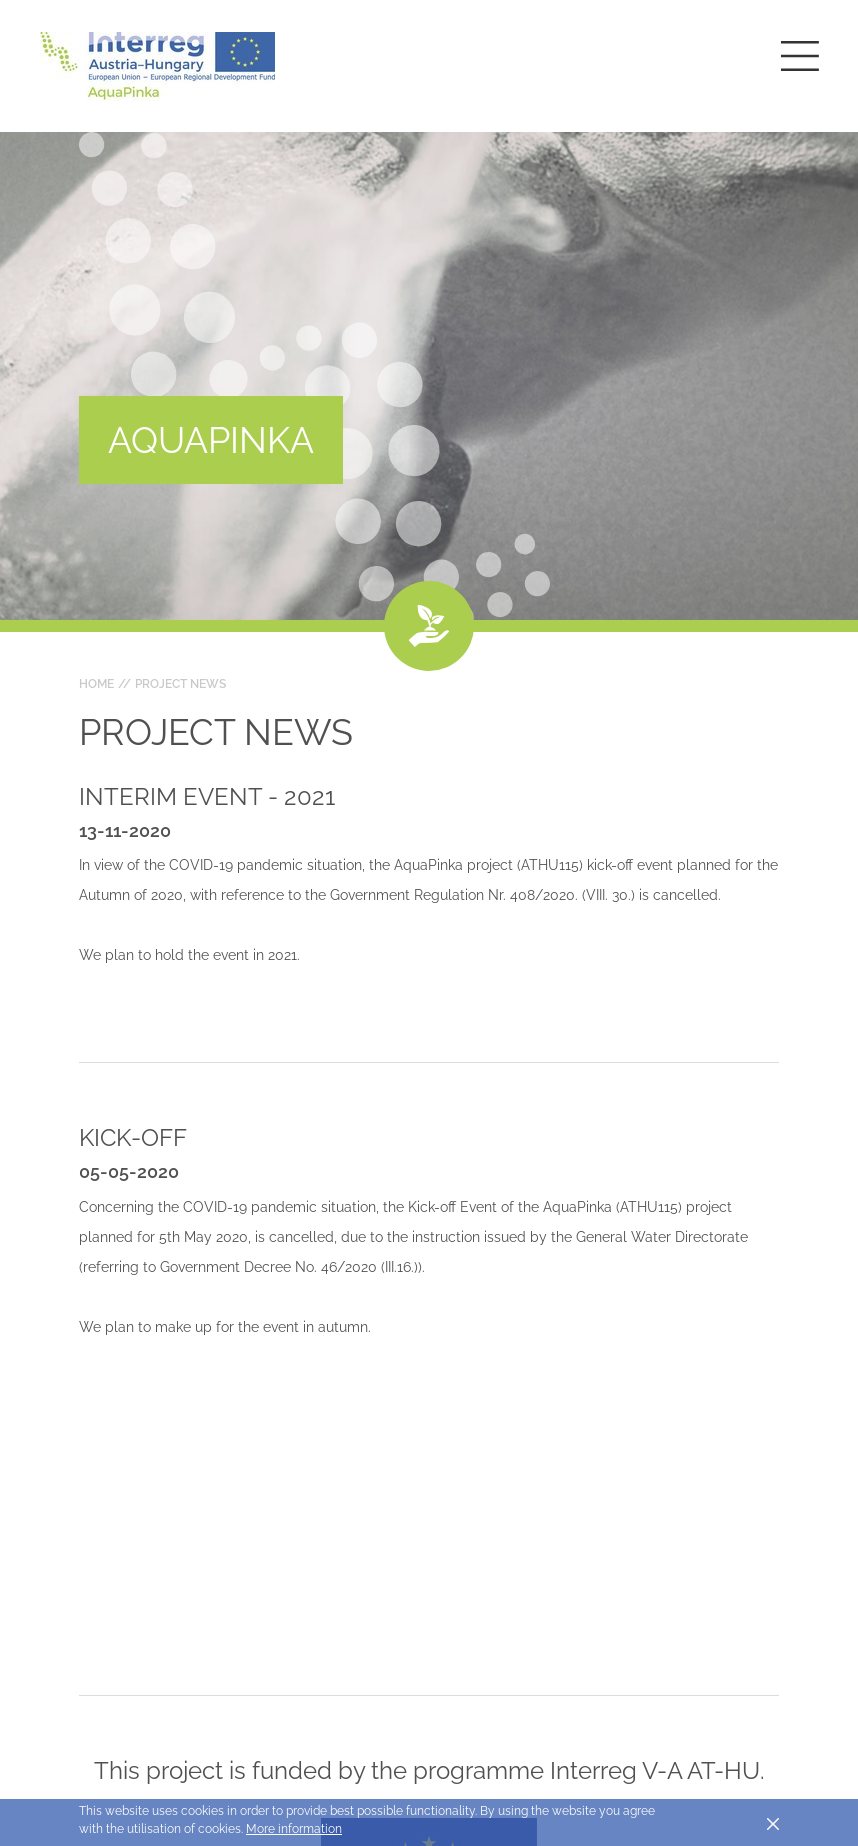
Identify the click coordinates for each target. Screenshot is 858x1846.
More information (294, 1829)
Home (96, 684)
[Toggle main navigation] (800, 56)
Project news (180, 684)
